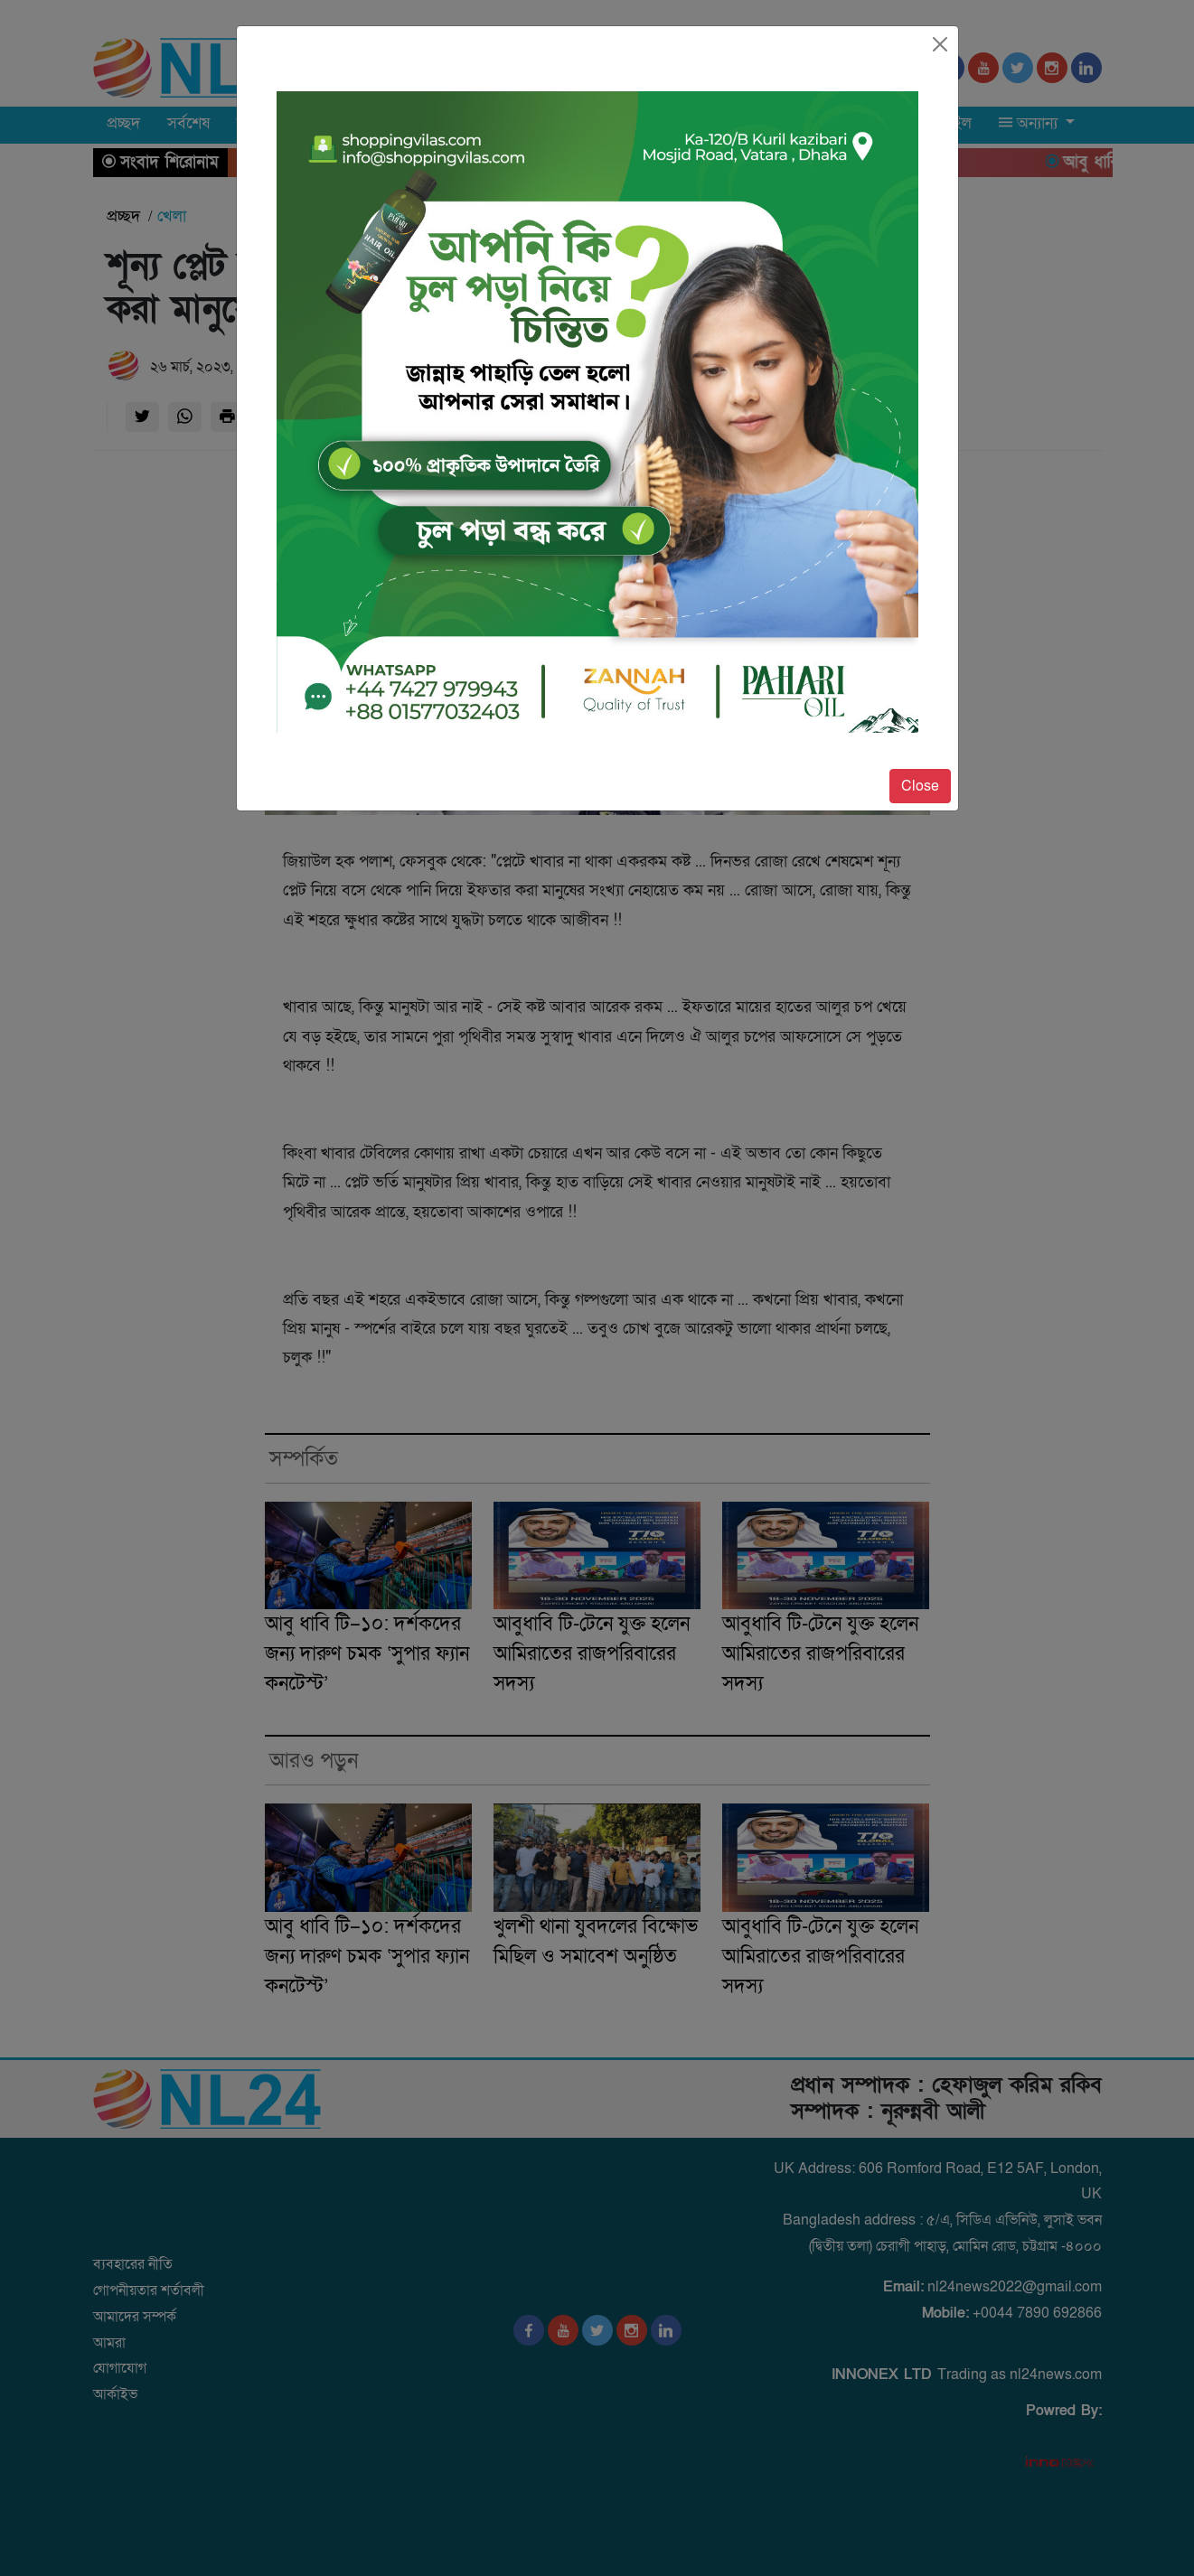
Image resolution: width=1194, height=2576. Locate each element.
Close (920, 786)
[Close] (940, 44)
